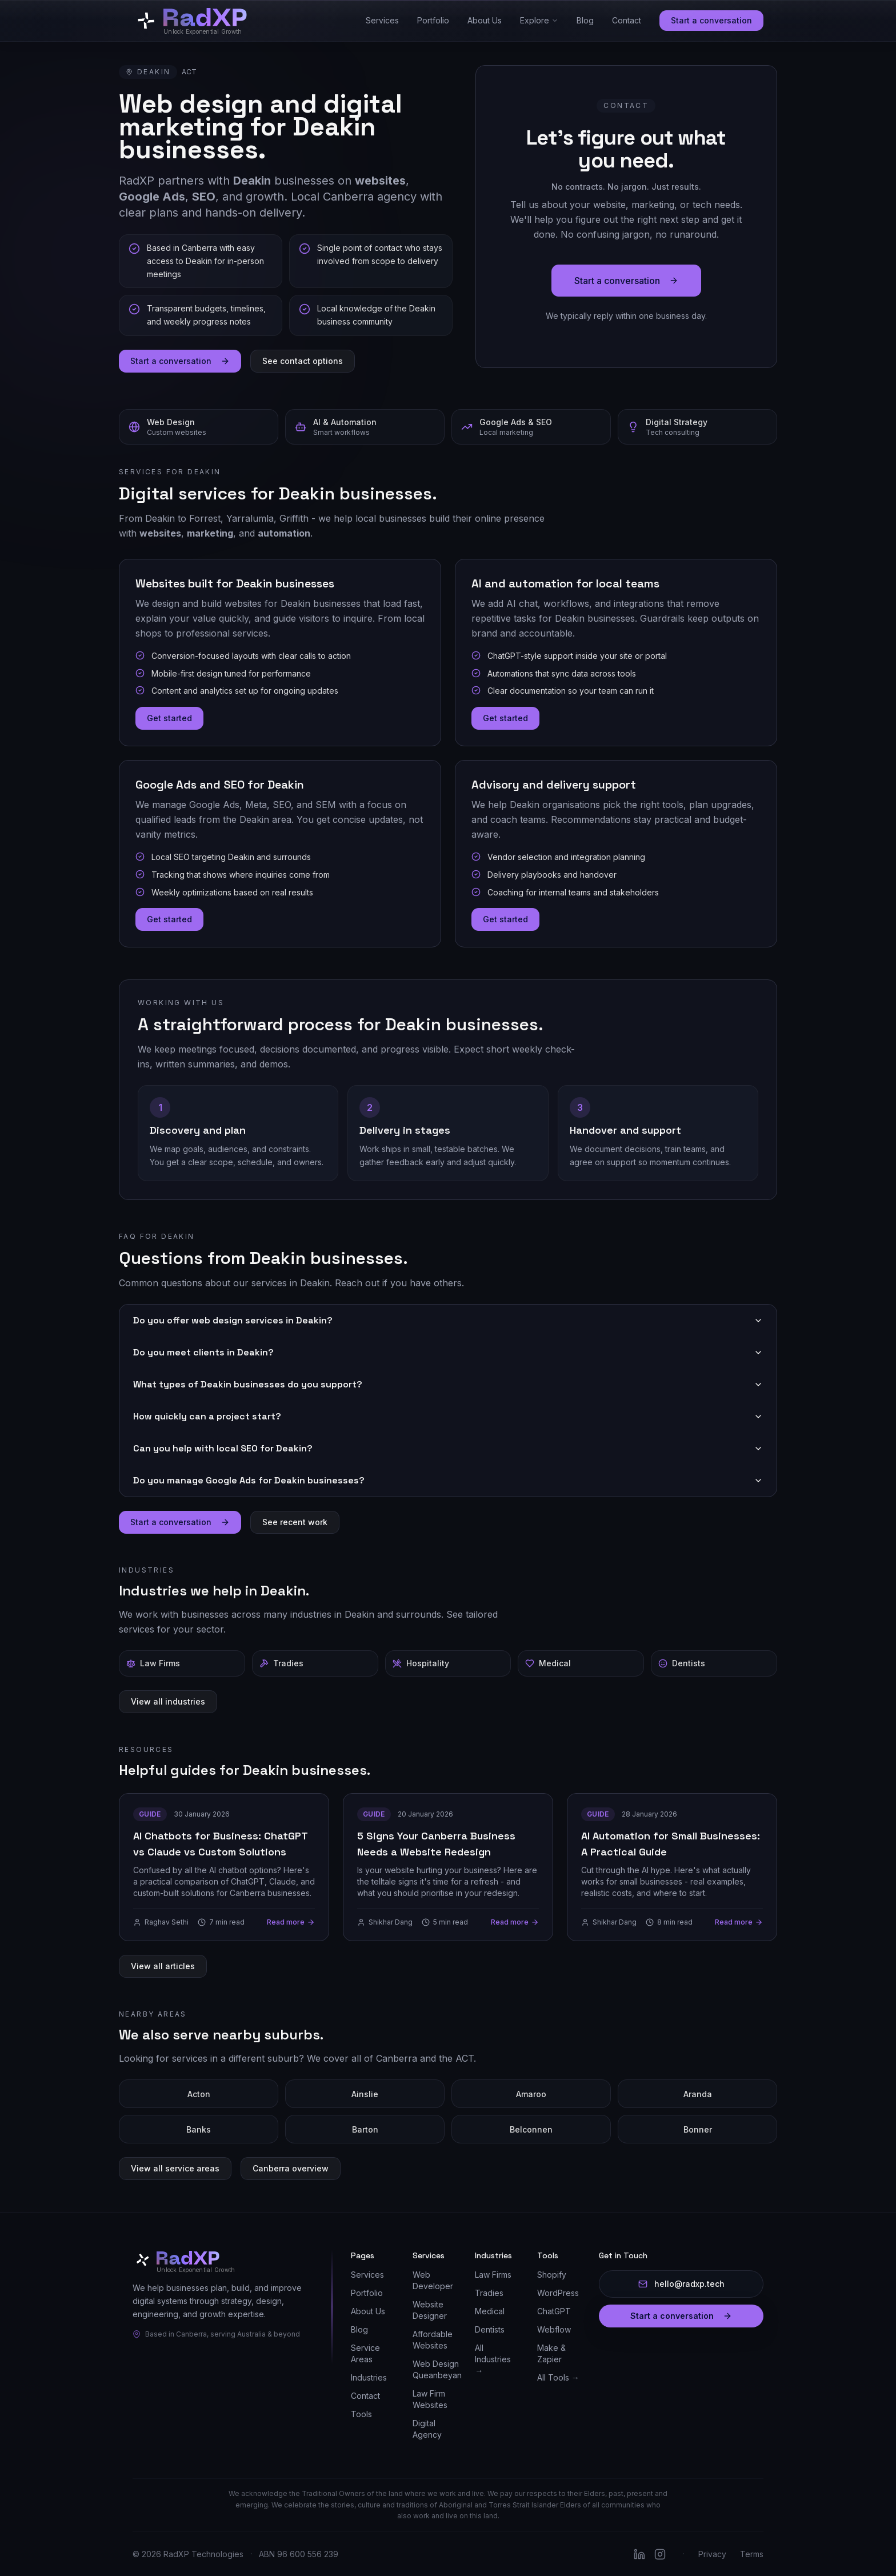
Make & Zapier (551, 2353)
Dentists (490, 2329)
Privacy (712, 2554)
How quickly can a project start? (448, 1416)
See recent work (294, 1521)
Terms (751, 2554)
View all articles (163, 1965)
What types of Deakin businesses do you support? (448, 1384)
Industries (369, 2377)
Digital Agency (427, 2428)
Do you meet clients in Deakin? (448, 1352)
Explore (539, 20)
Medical (490, 2311)
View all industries (168, 1701)
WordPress (558, 2293)
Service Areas (365, 2353)
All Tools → (558, 2377)
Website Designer (430, 2310)
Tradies (489, 2293)
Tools (361, 2414)
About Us (484, 20)
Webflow (554, 2329)
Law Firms (493, 2274)
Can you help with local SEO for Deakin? (448, 1448)
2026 (151, 2554)
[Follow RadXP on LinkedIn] (639, 2554)
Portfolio (433, 20)
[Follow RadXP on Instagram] (660, 2554)
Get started (169, 718)
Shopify (551, 2274)
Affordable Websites (433, 2339)
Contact (626, 20)
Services (382, 20)
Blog (585, 20)
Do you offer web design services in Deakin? (448, 1320)
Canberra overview (291, 2168)
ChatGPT (554, 2311)
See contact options (302, 360)
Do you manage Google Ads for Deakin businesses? (448, 1480)
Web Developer (433, 2280)
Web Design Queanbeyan (437, 2369)
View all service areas (175, 2168)
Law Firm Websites (430, 2399)
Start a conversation (711, 20)
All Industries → (493, 2359)
